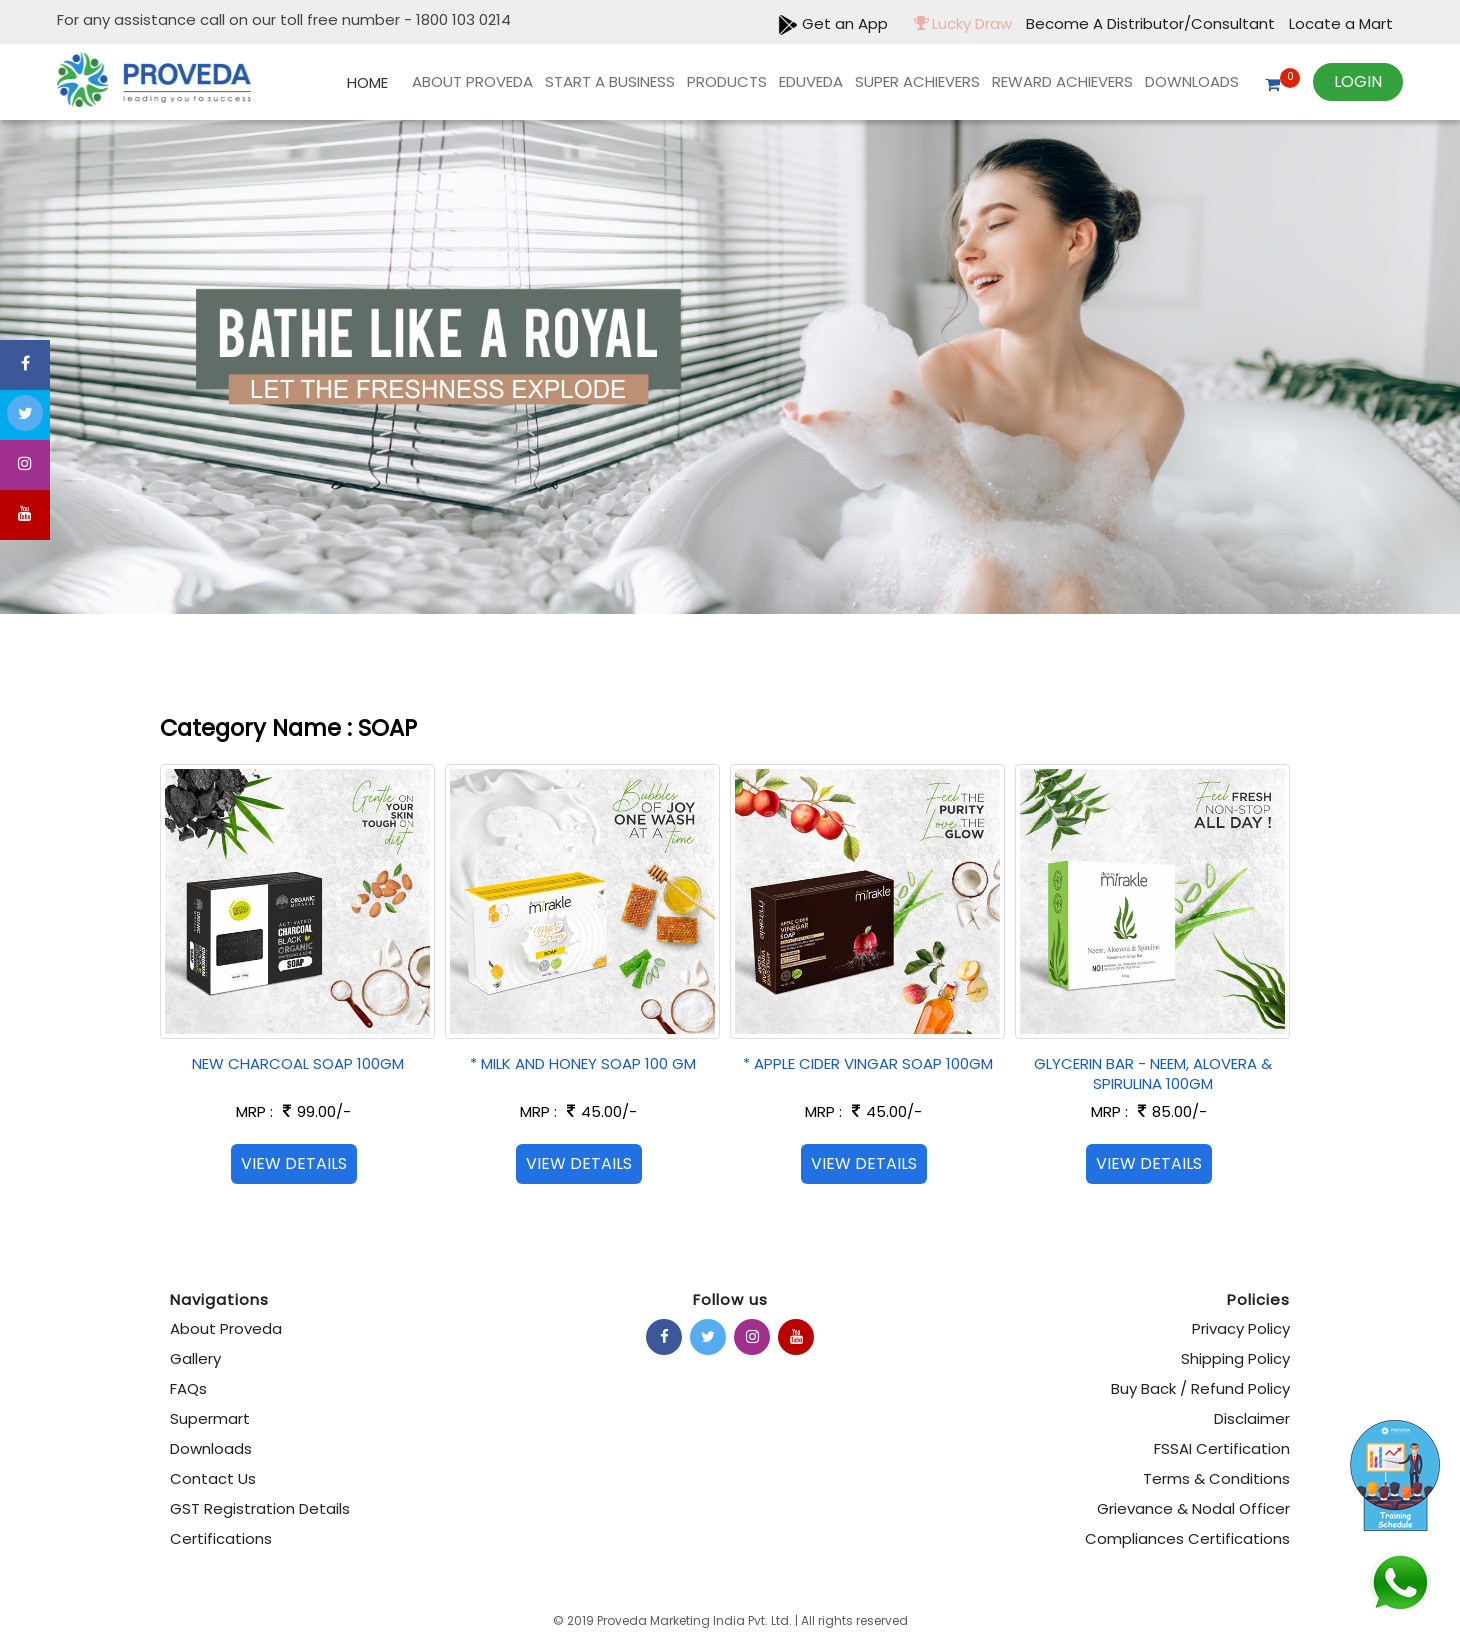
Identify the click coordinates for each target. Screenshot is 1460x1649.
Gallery (195, 1358)
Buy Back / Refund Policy (1200, 1388)
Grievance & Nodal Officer (1193, 1508)
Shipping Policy (1235, 1358)
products (727, 81)
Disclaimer (1252, 1418)
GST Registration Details (260, 1508)
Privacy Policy (1241, 1328)
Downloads (1192, 81)
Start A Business (610, 81)
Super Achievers (917, 81)
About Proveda (472, 81)
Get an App (833, 23)
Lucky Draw (958, 23)
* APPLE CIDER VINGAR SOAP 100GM (868, 1063)
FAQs (188, 1388)
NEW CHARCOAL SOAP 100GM (298, 1063)
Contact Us (213, 1478)
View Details (294, 1163)
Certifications (221, 1538)
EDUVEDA (811, 81)
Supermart (210, 1418)
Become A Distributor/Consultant (1152, 23)
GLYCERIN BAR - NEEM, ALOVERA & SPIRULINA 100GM (1153, 1073)
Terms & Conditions (1216, 1478)
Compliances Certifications (1187, 1538)
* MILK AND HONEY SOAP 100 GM (583, 1063)
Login (1358, 81)
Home (367, 82)
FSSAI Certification (1222, 1448)
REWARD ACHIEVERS (1062, 81)
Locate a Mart (1341, 23)
